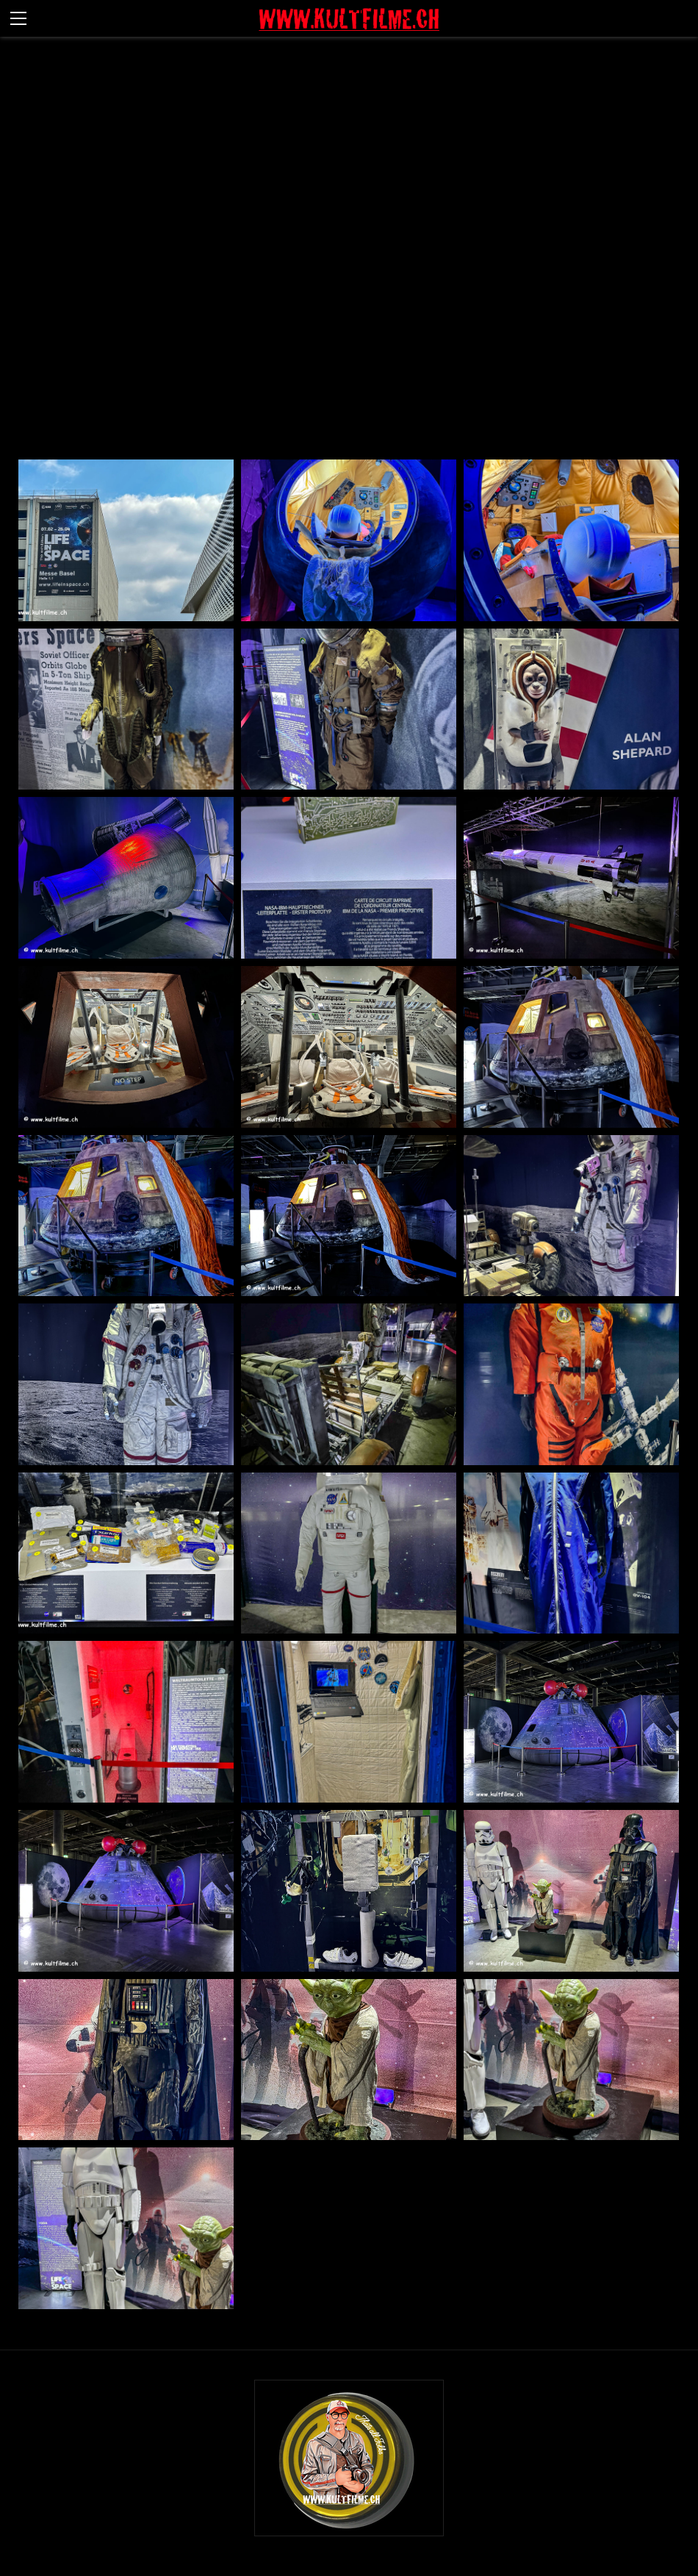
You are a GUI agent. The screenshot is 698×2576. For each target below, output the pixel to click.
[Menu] (18, 18)
